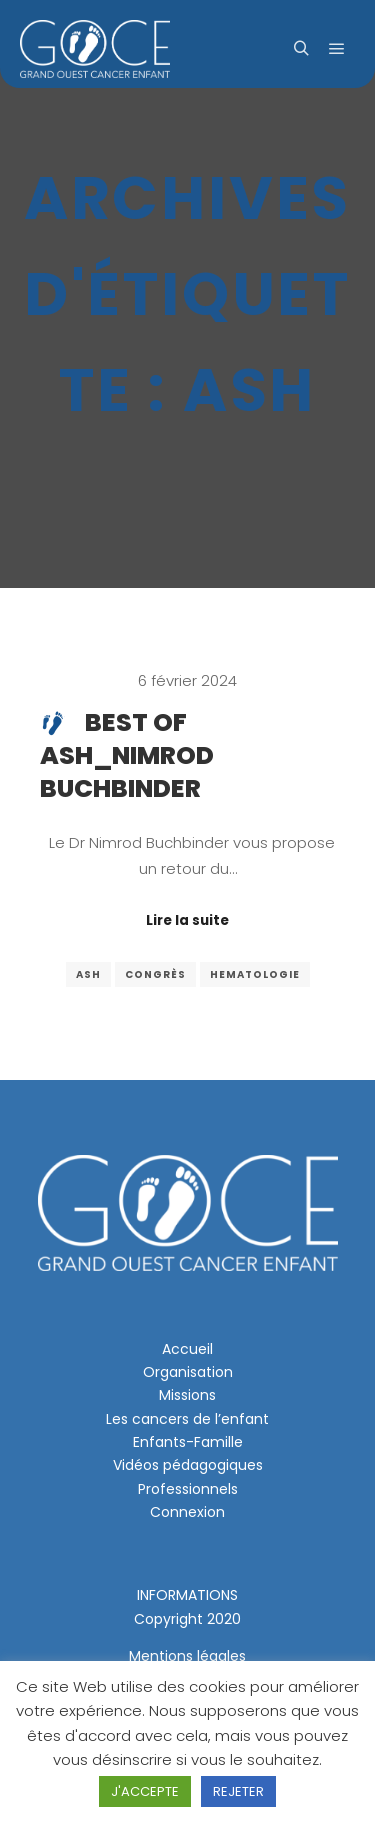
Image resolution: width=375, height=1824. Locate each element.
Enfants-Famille (188, 1442)
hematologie (255, 974)
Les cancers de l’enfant (187, 1419)
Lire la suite (187, 920)
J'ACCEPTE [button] (145, 1791)
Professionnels (188, 1489)
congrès (155, 974)
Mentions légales (187, 1656)
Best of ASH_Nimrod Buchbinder (127, 755)
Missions (187, 1395)
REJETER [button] (238, 1791)
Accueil (187, 1349)
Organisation (188, 1372)
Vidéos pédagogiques (188, 1465)
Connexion (187, 1512)
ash (88, 974)
